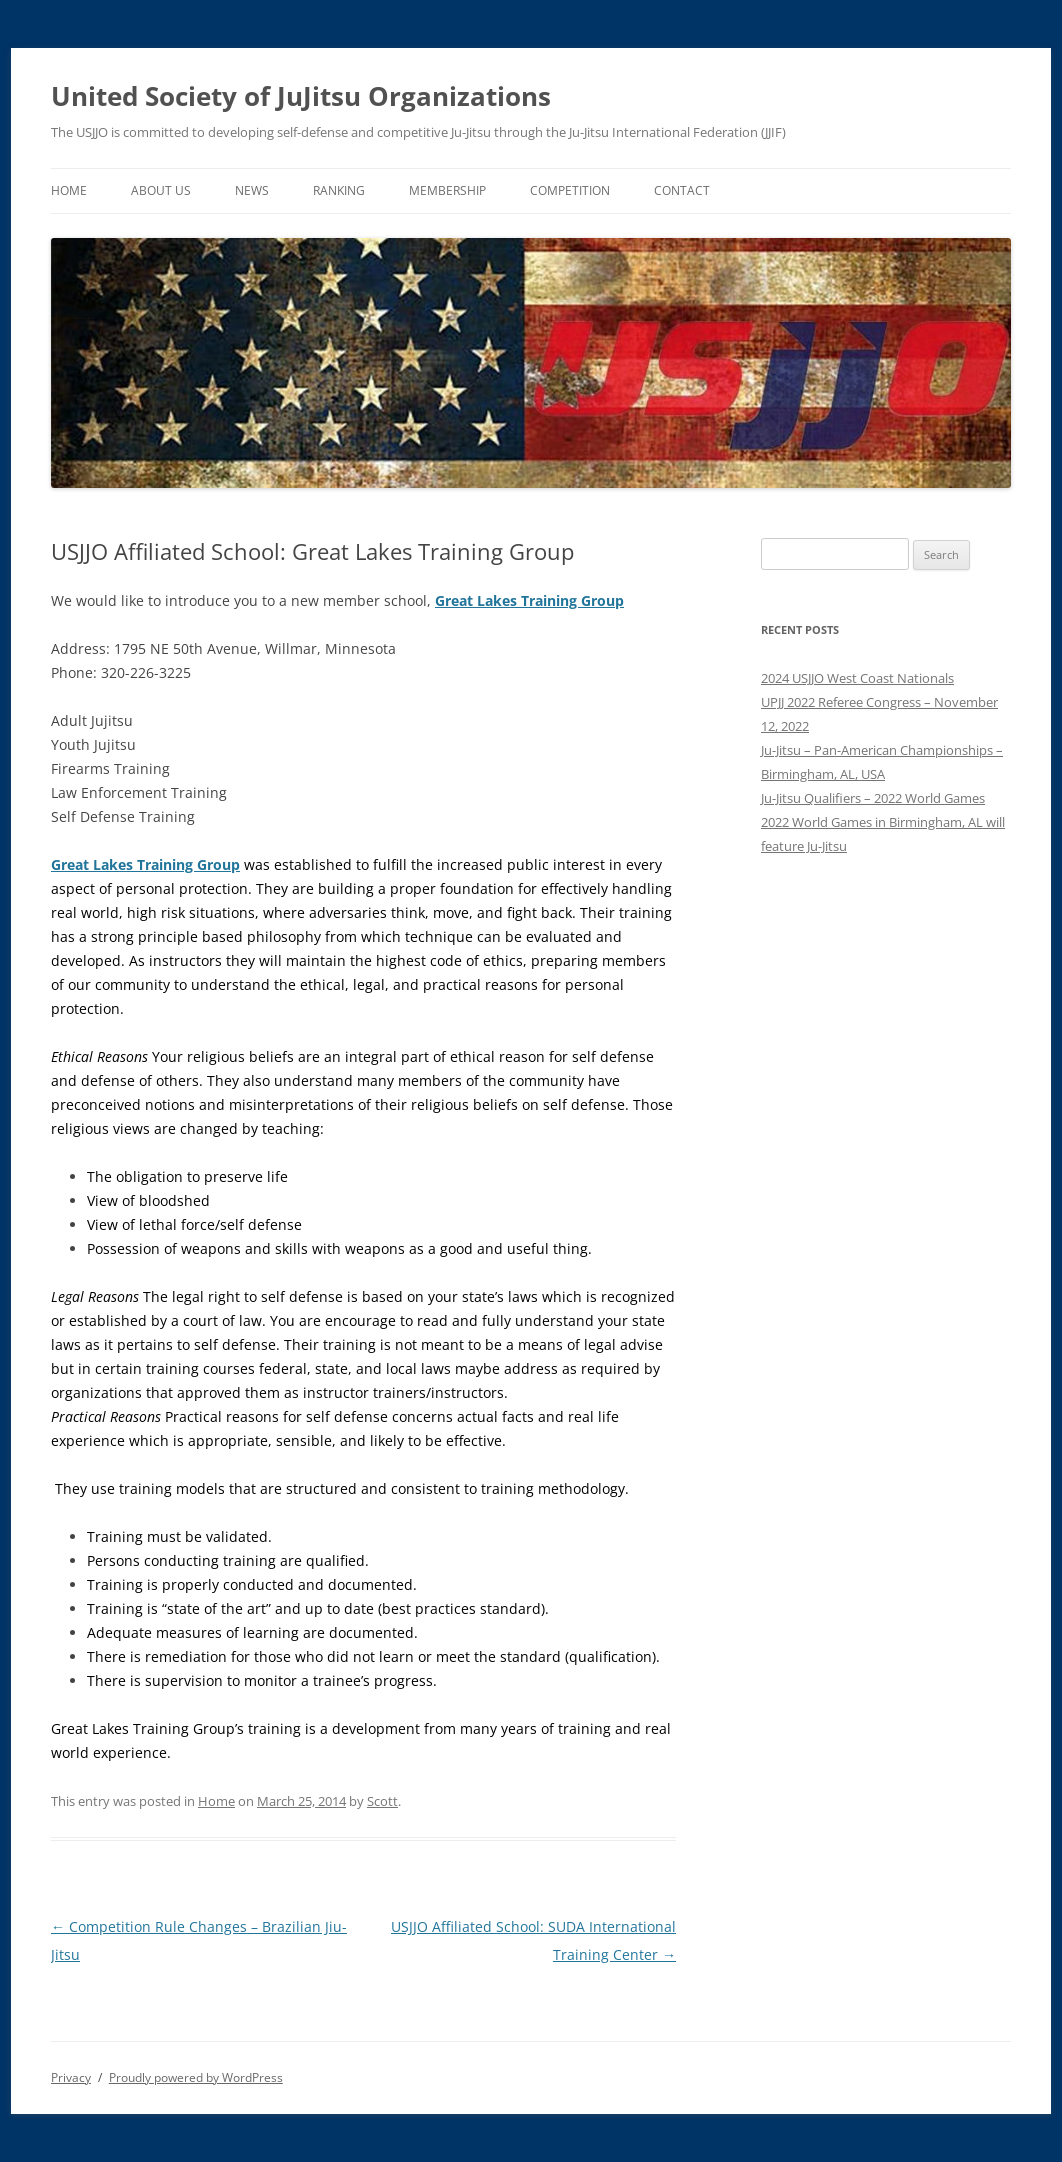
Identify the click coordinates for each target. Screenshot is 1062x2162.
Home (69, 190)
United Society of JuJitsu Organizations (301, 96)
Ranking (339, 190)
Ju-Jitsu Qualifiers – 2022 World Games (873, 798)
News (252, 190)
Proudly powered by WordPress (196, 2077)
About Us (161, 190)
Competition (570, 190)
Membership (447, 190)
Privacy (71, 2077)
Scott (382, 1801)
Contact (682, 190)
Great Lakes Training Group (529, 600)
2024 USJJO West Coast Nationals (857, 678)
